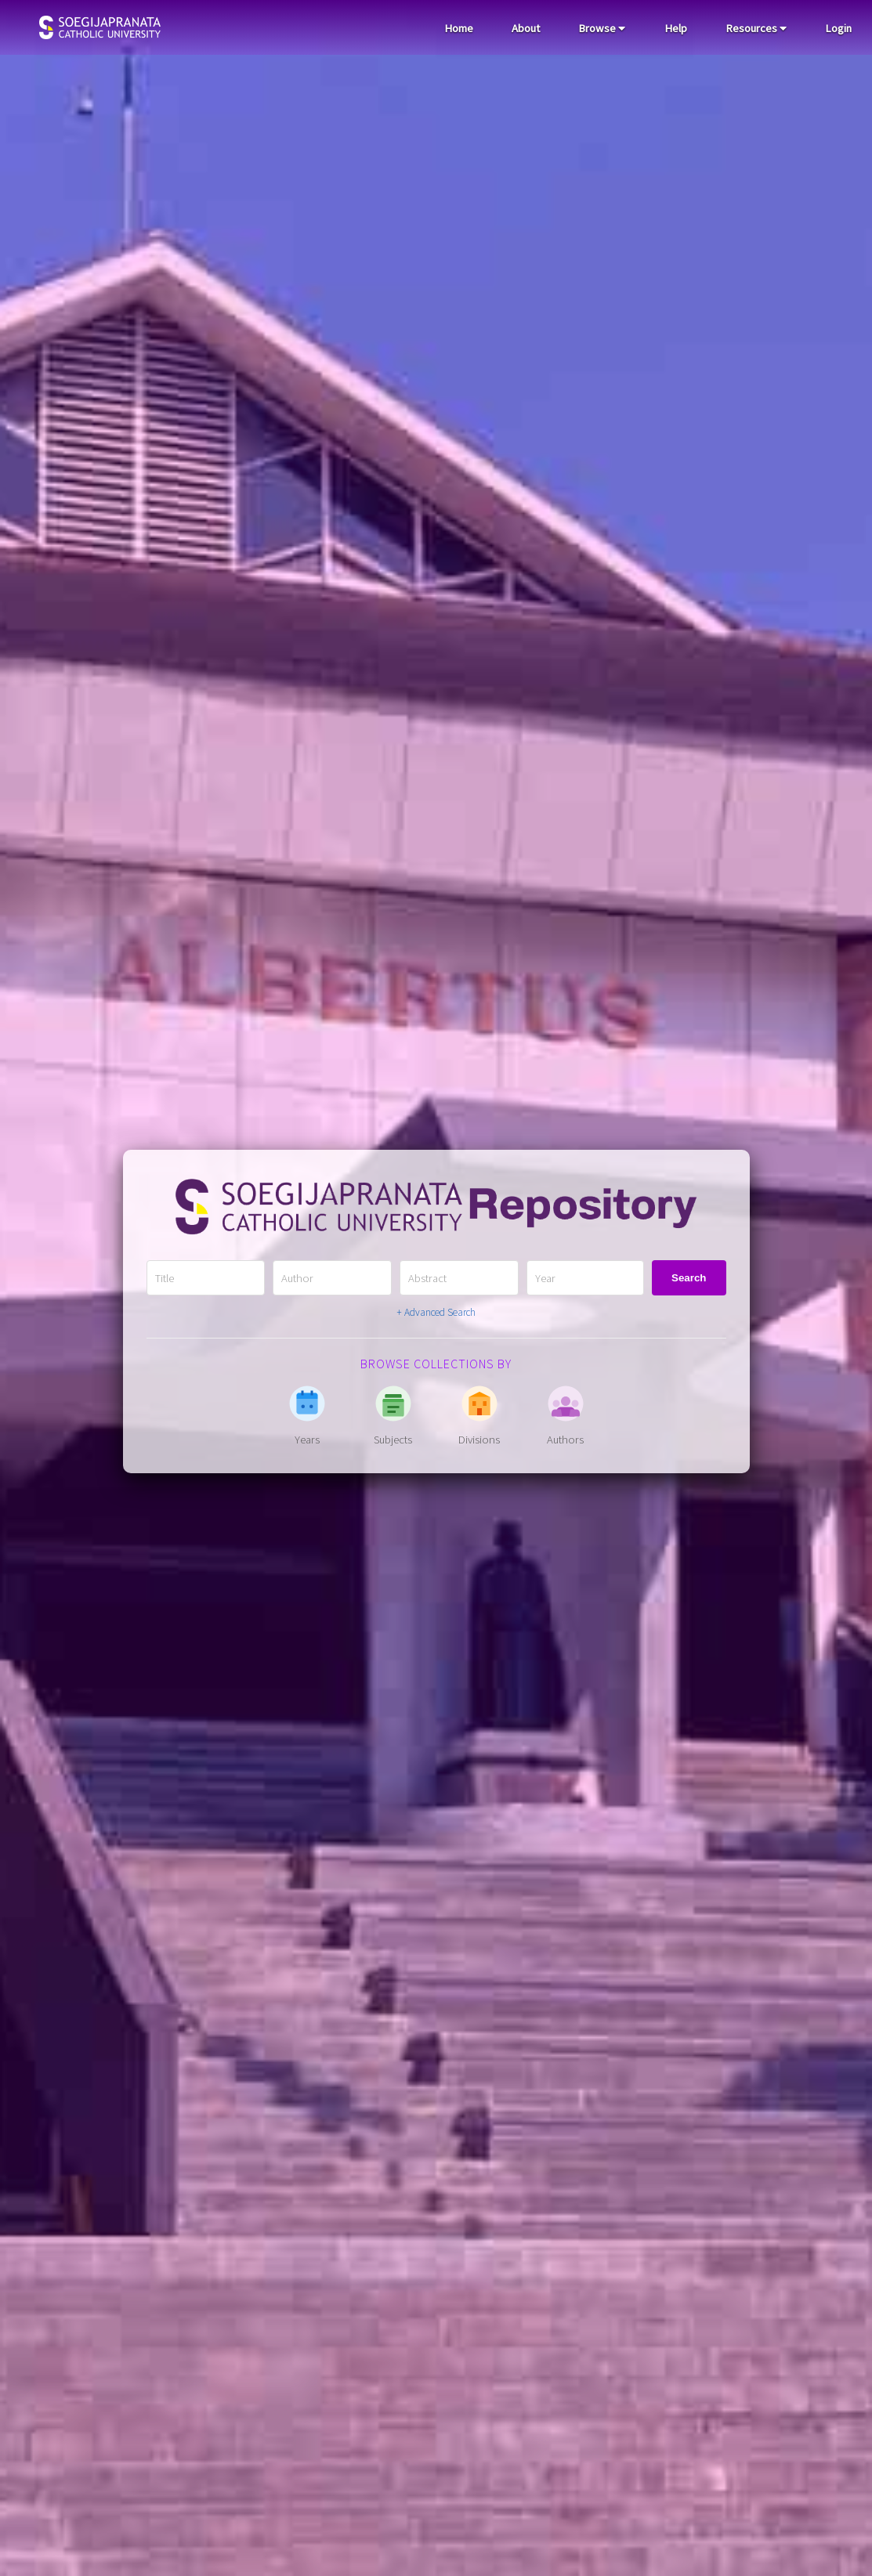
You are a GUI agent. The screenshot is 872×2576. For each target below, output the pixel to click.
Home (458, 28)
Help (675, 28)
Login (838, 28)
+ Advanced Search (436, 1312)
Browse (601, 28)
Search (688, 1278)
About (526, 28)
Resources (756, 28)
